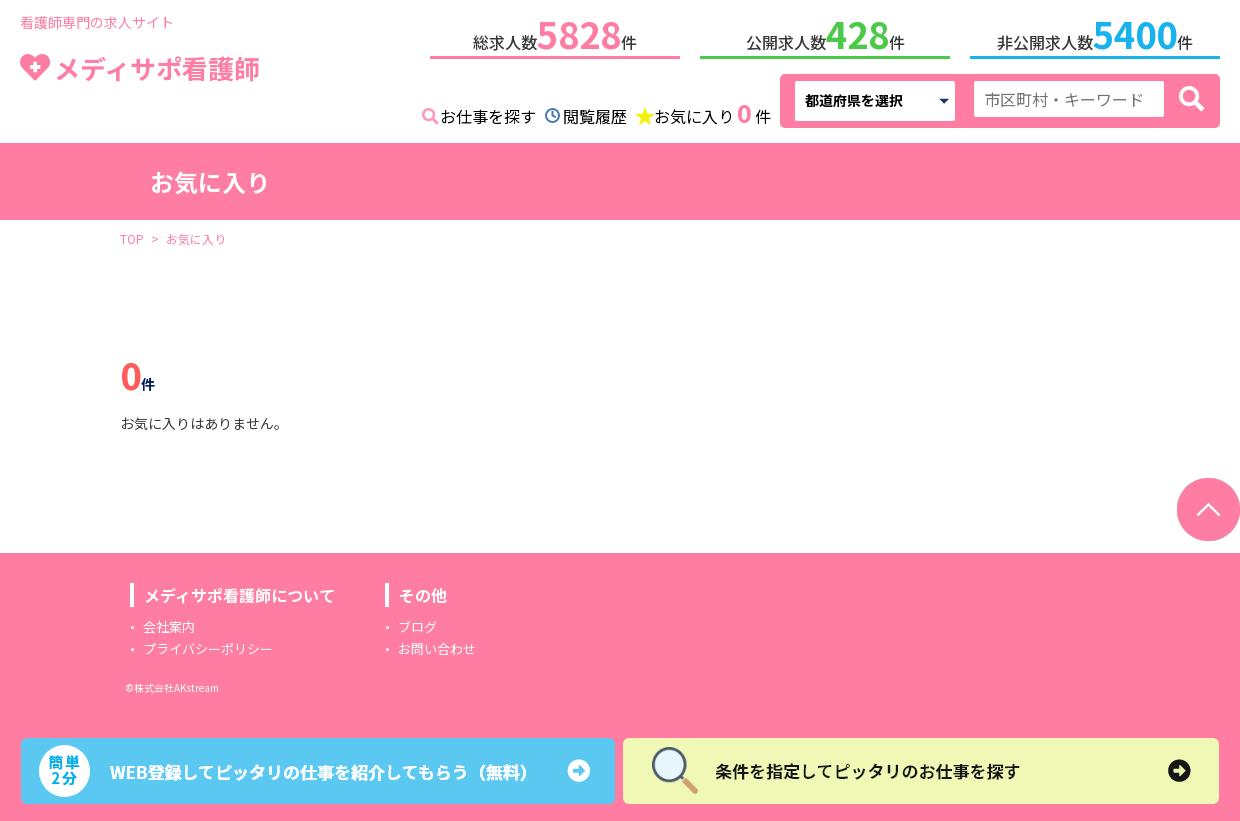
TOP (132, 234)
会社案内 (169, 622)
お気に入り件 (712, 110)
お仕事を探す (488, 112)
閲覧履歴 (595, 112)
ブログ (417, 622)
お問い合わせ (437, 644)
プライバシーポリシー (208, 644)
